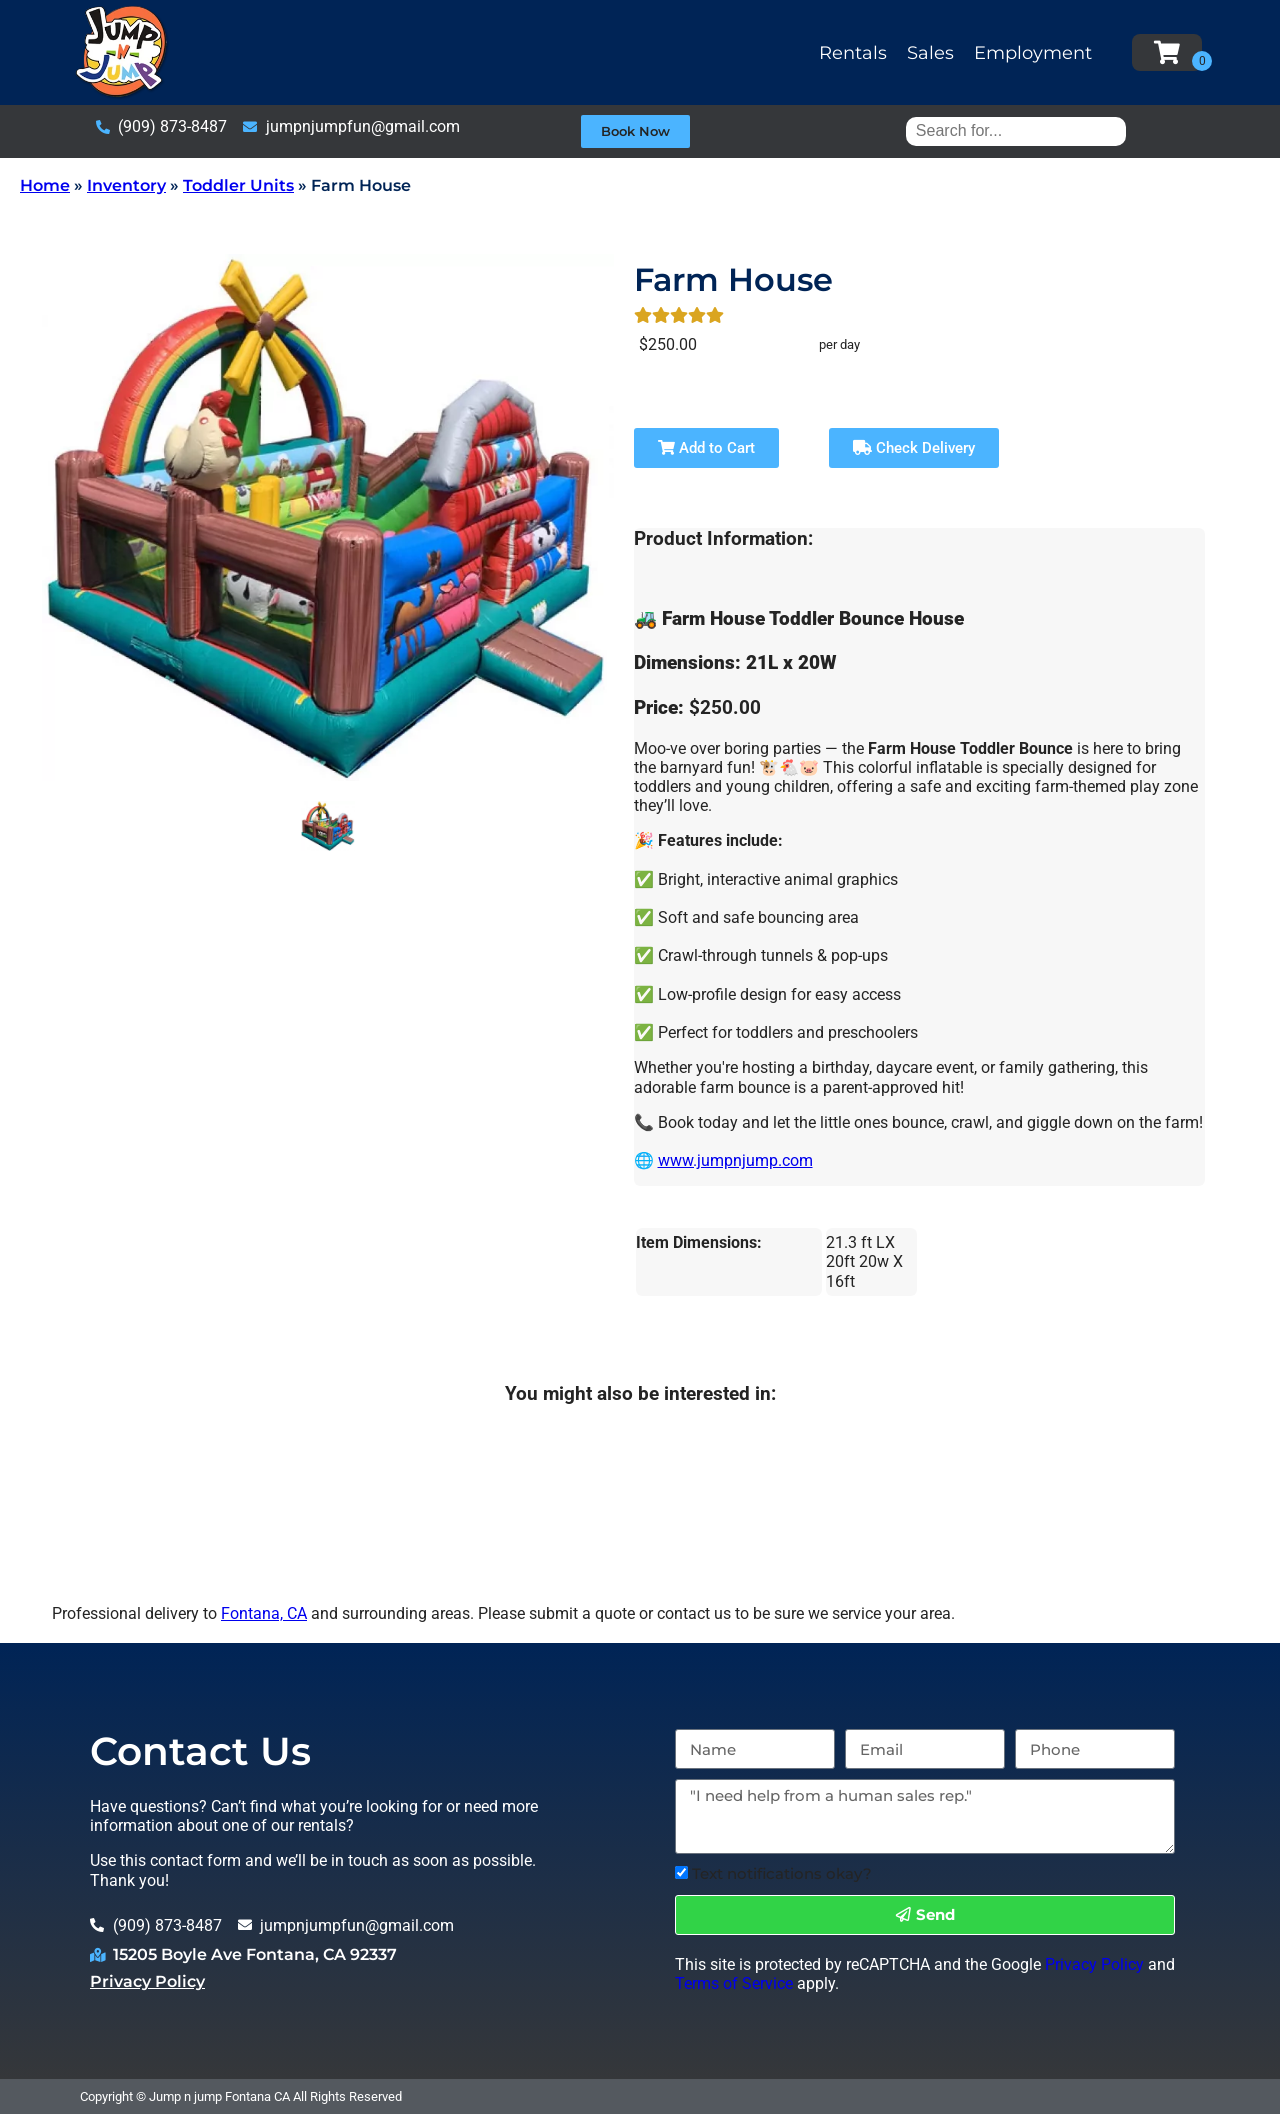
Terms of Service (734, 1983)
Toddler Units (238, 185)
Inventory (126, 185)
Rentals (853, 53)
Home (45, 185)
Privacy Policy (147, 1981)
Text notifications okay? (782, 1873)
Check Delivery (914, 448)
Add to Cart (706, 448)
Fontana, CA (264, 1613)
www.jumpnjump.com (735, 1160)
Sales (930, 53)
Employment (1033, 53)
